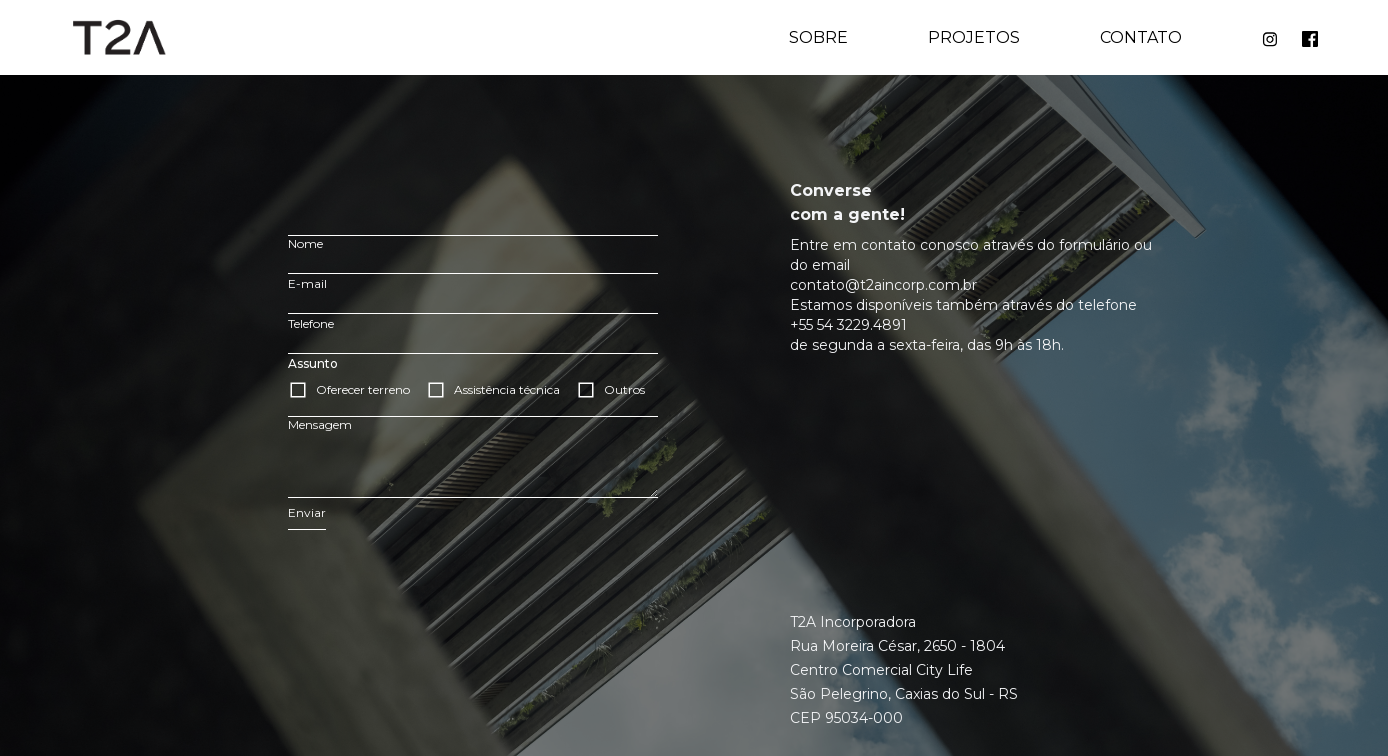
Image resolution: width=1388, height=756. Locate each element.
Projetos (974, 37)
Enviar (307, 512)
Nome (305, 243)
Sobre (818, 37)
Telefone (311, 323)
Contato (1141, 37)
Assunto (313, 363)
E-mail (307, 283)
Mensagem (320, 424)
